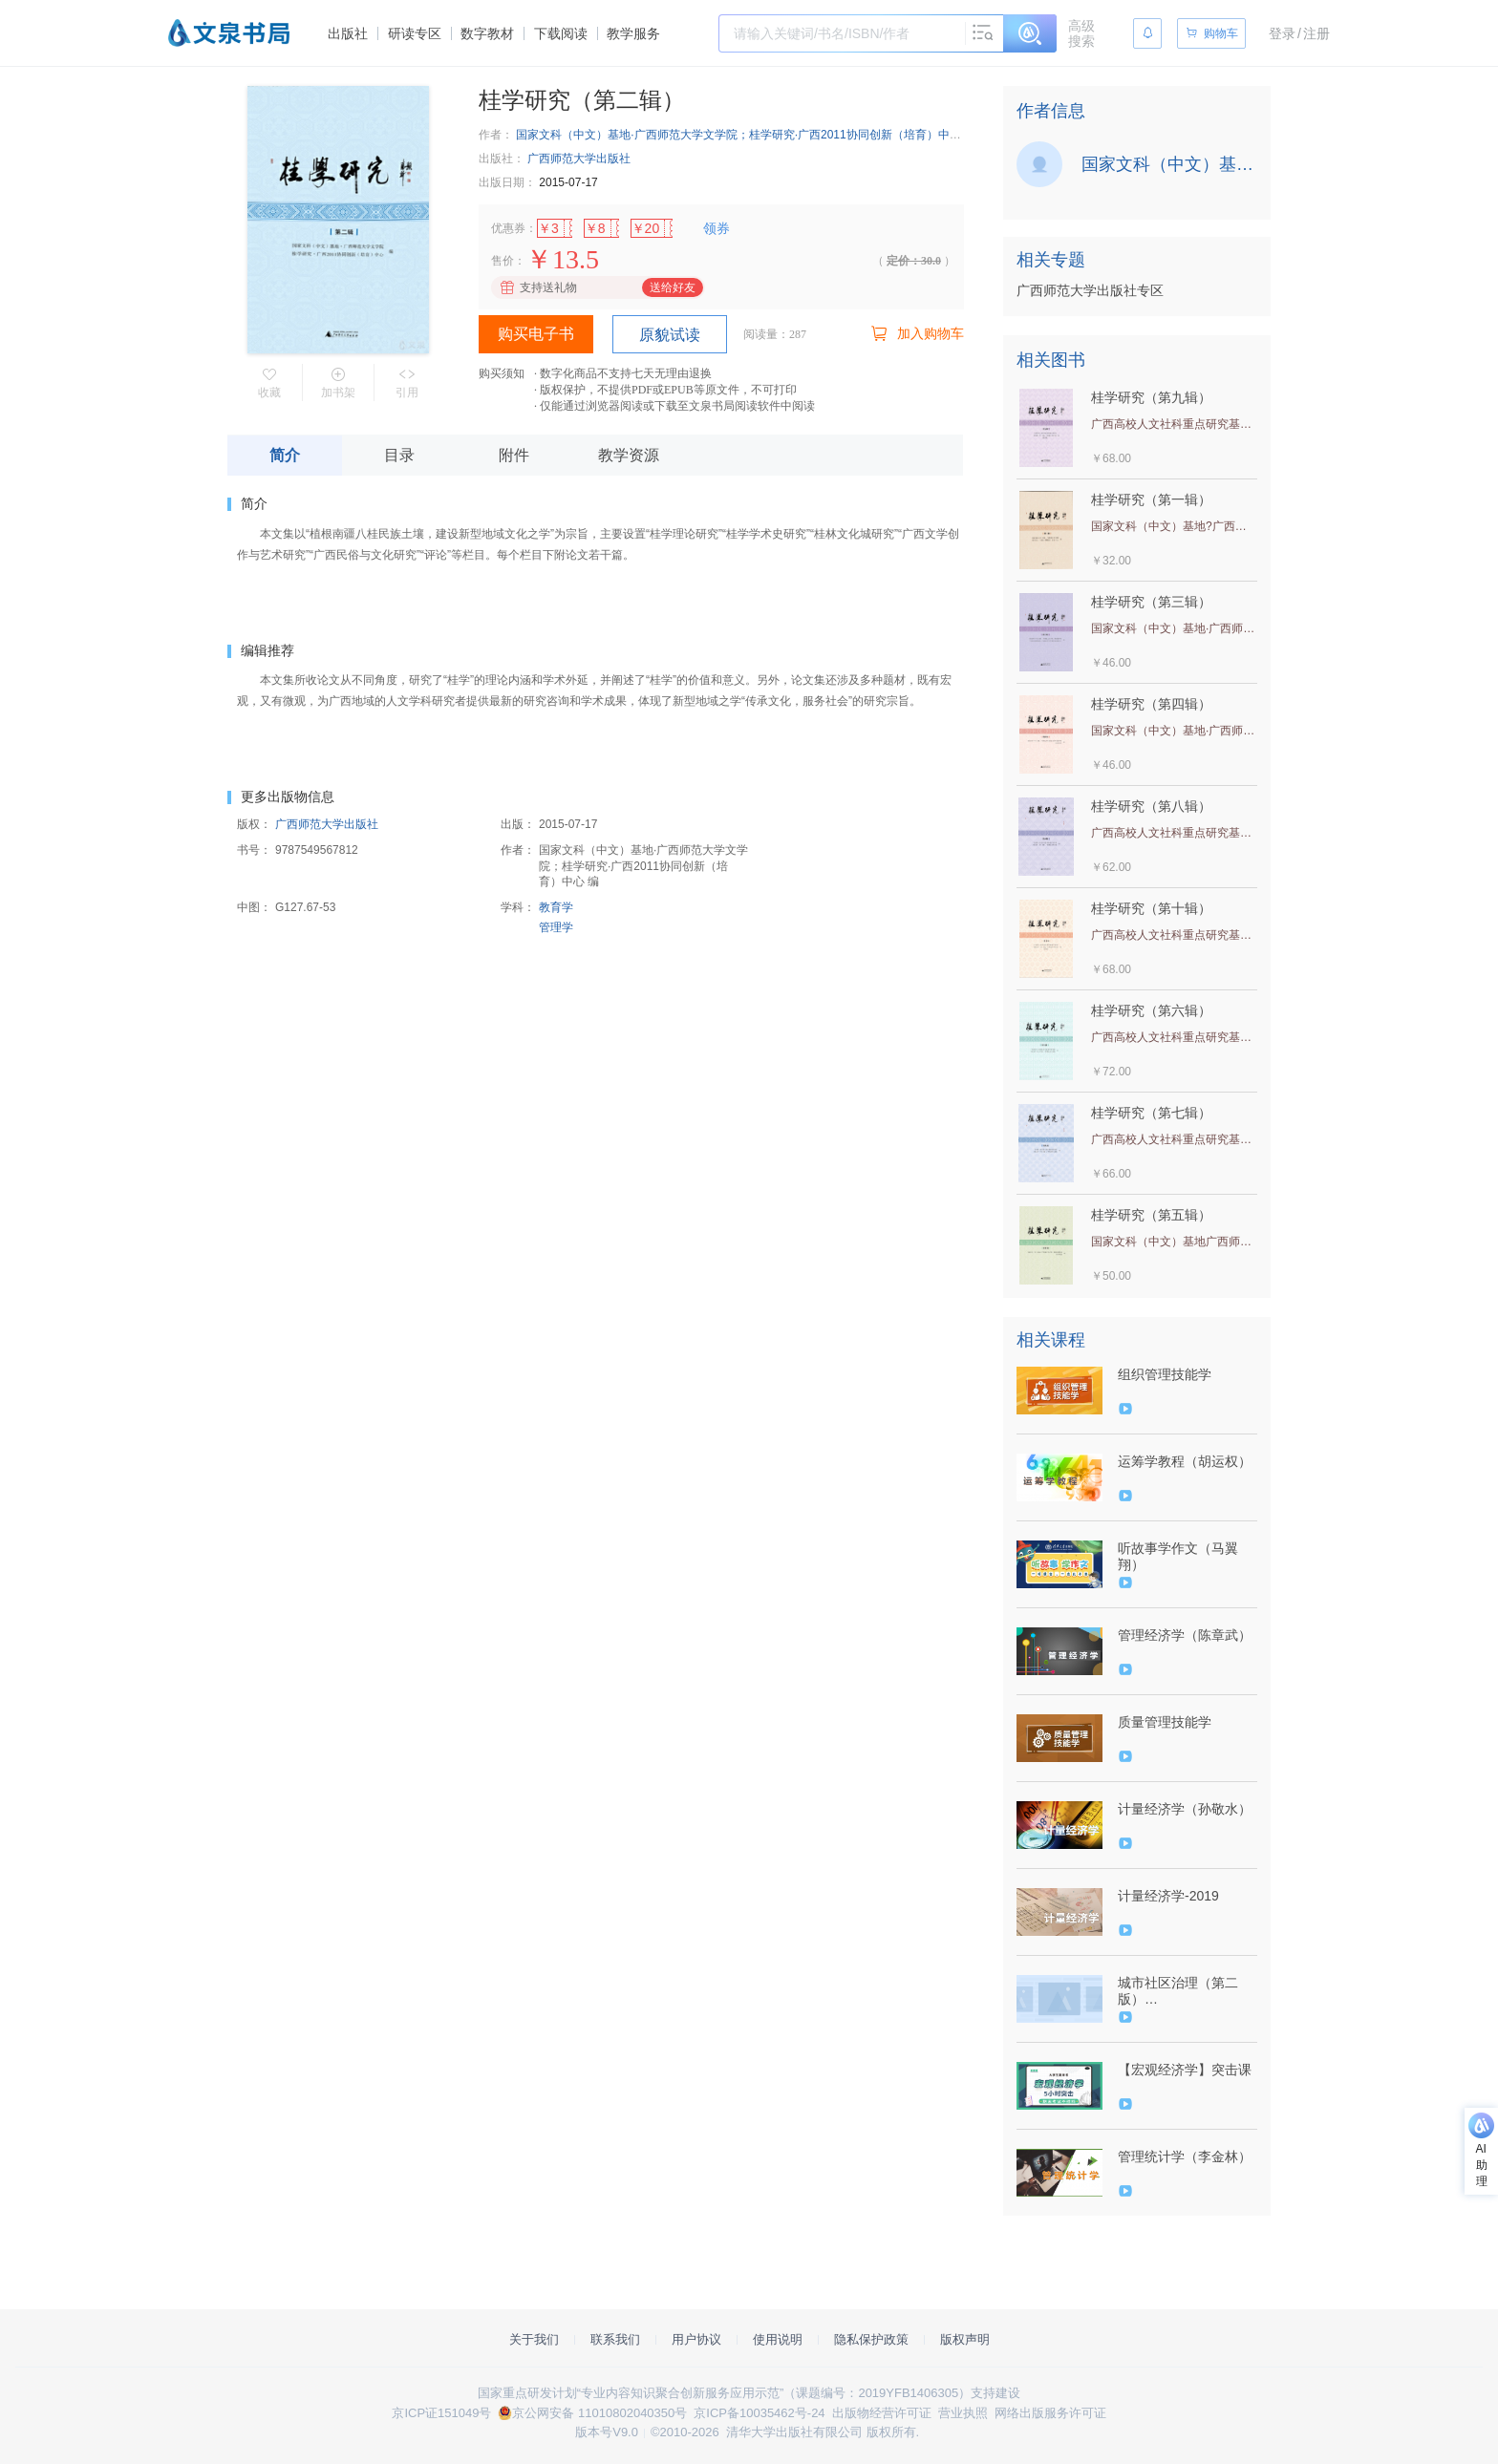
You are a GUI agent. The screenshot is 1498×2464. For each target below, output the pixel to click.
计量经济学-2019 (1168, 1895)
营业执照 (963, 2413)
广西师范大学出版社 (579, 158)
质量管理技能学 (1164, 1722)
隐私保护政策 (871, 2339)
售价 (502, 260)
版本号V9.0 (606, 2432)
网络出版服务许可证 (1050, 2413)
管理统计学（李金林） (1185, 2156)
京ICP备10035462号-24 (759, 2413)
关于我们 (534, 2339)
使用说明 (777, 2339)
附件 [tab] (514, 455)
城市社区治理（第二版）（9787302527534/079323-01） (1185, 1991)
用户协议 (696, 2339)
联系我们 (615, 2339)
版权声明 (965, 2339)
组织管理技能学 (1164, 1374)
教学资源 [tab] (628, 455)
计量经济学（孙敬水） (1185, 1808)
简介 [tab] (284, 455)
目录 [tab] (399, 455)
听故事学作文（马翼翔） (1178, 1556)
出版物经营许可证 (881, 2413)
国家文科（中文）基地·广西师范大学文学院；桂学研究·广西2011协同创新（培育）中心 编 (745, 134)
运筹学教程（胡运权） (1185, 1461)
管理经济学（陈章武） (1185, 1635)
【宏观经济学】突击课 (1185, 2069)
